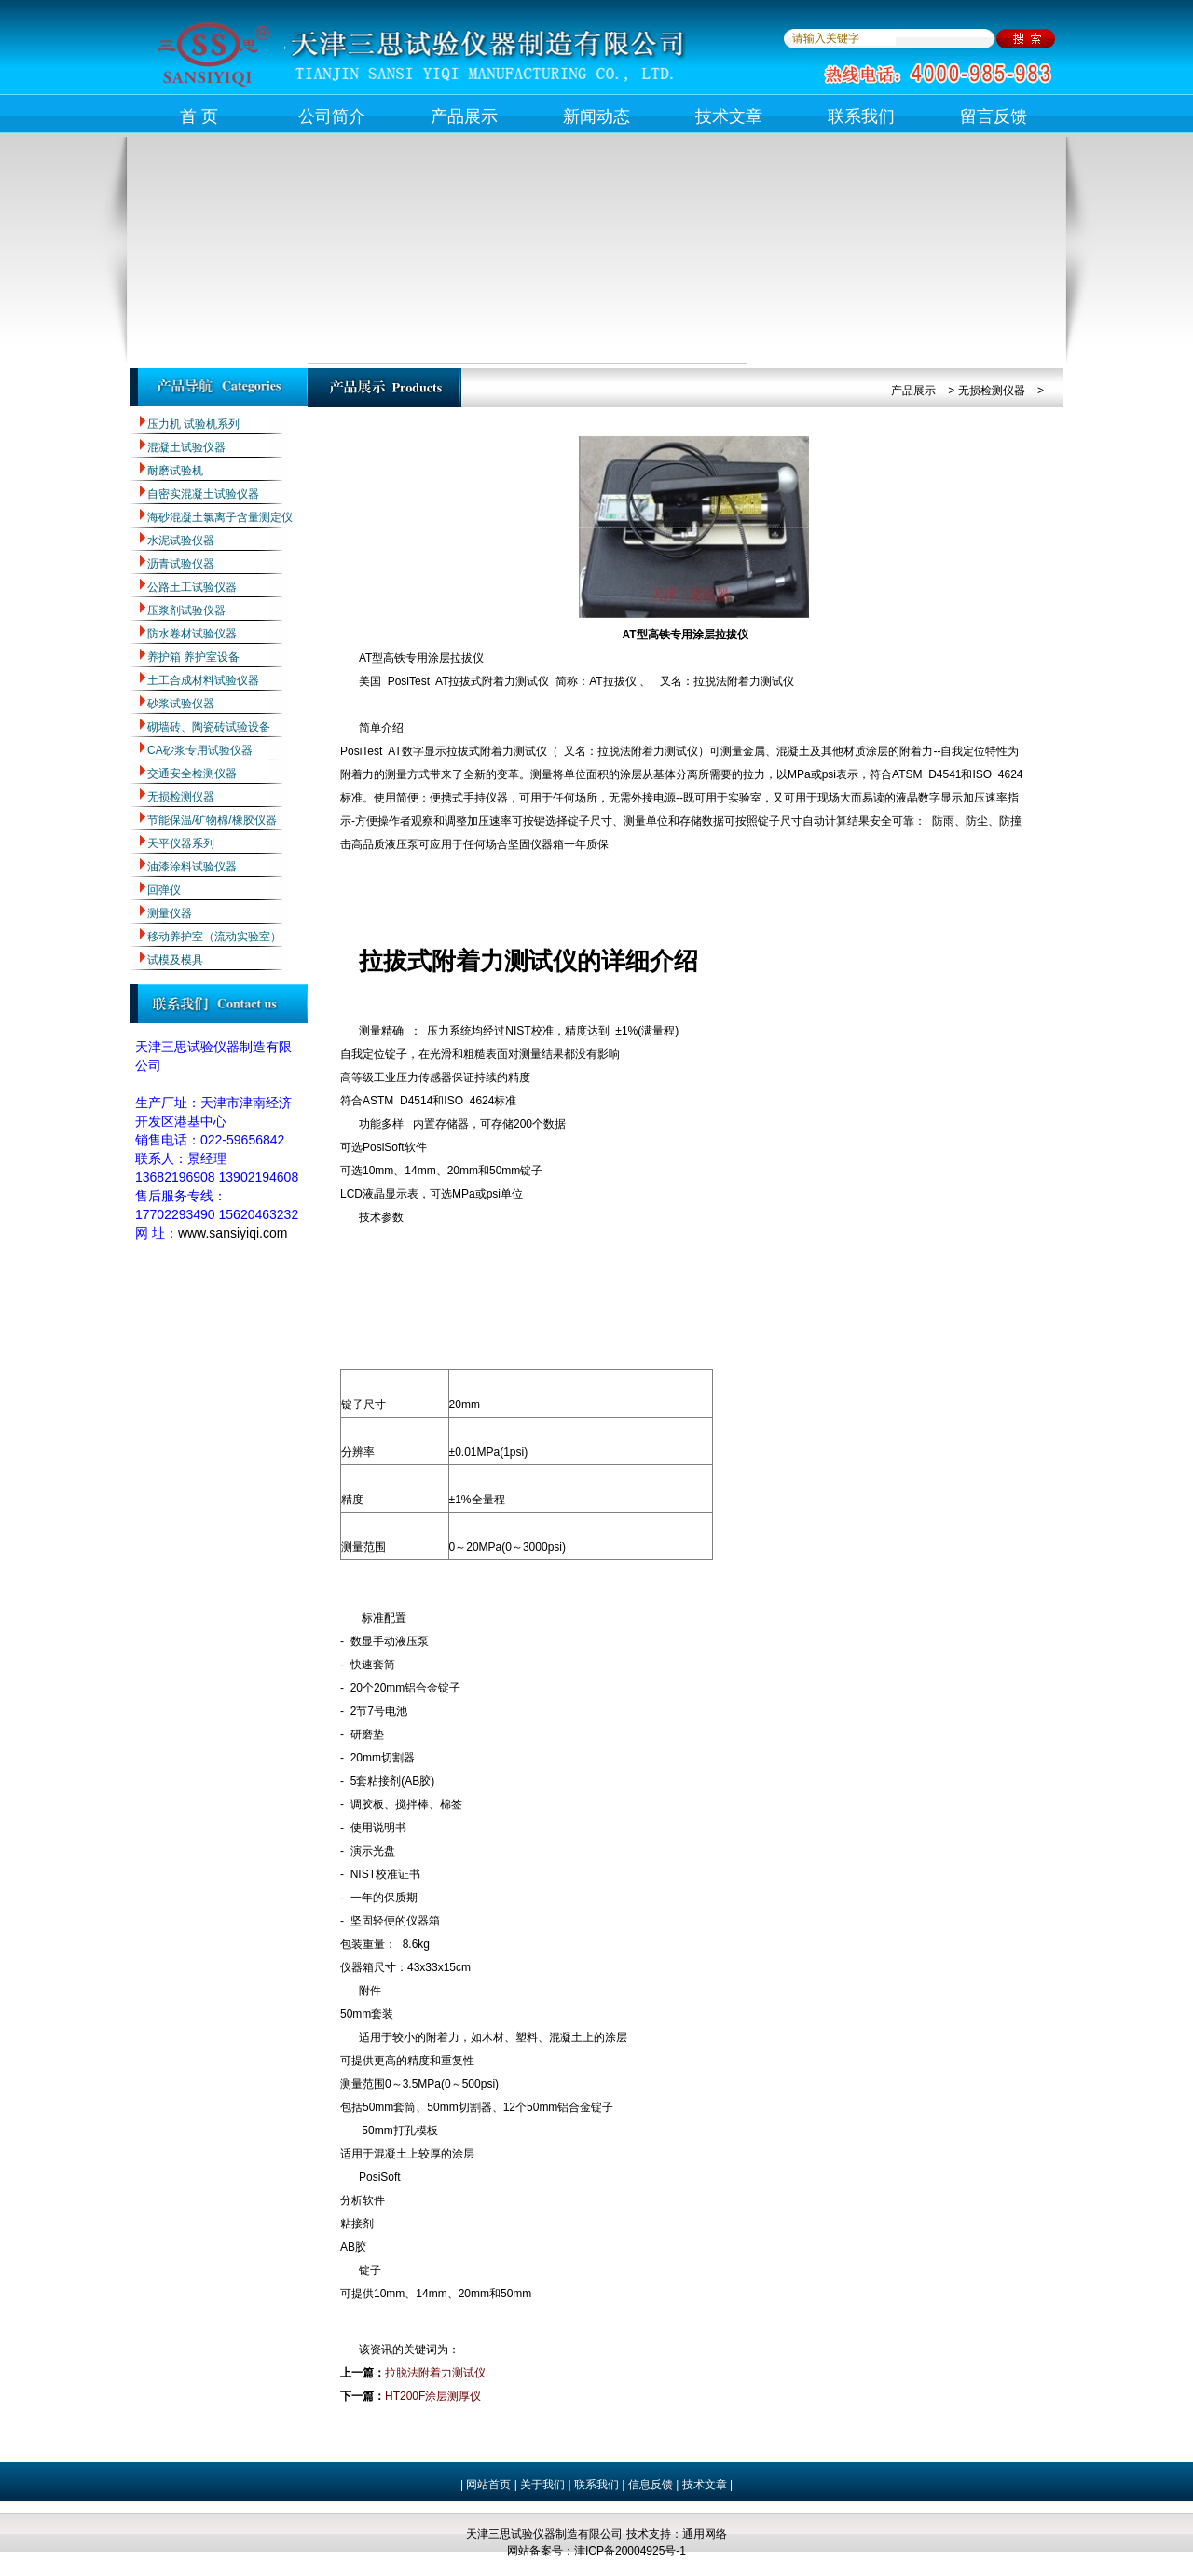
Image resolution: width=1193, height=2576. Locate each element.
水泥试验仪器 (180, 540)
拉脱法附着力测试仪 (435, 2372)
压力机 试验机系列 (193, 424)
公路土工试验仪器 (192, 587)
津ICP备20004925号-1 (630, 2550)
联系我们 (861, 116)
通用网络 (704, 2534)
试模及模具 (175, 959)
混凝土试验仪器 (186, 447)
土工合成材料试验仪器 (203, 680)
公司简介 (331, 116)
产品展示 (464, 116)
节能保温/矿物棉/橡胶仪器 (212, 820)
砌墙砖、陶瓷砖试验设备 (208, 726)
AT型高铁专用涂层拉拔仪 (684, 634)
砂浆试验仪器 (180, 703)
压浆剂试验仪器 (186, 610)
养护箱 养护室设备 (193, 657)
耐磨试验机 (175, 470)
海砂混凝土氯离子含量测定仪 (220, 517)
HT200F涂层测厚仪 (433, 2396)
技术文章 (728, 116)
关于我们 (541, 2484)
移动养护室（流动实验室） (214, 936)
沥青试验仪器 (180, 563)
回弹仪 (164, 890)
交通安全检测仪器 (192, 773)
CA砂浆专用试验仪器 (200, 750)
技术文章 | (707, 2484)
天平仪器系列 (180, 843)
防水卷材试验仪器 (192, 633)
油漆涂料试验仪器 (192, 866)
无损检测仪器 (180, 796)
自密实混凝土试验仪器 (203, 493)
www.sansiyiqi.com (232, 1233)
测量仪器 (169, 913)
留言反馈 (993, 116)
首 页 (199, 116)
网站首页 (488, 2484)
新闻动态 (596, 116)
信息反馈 (650, 2484)
